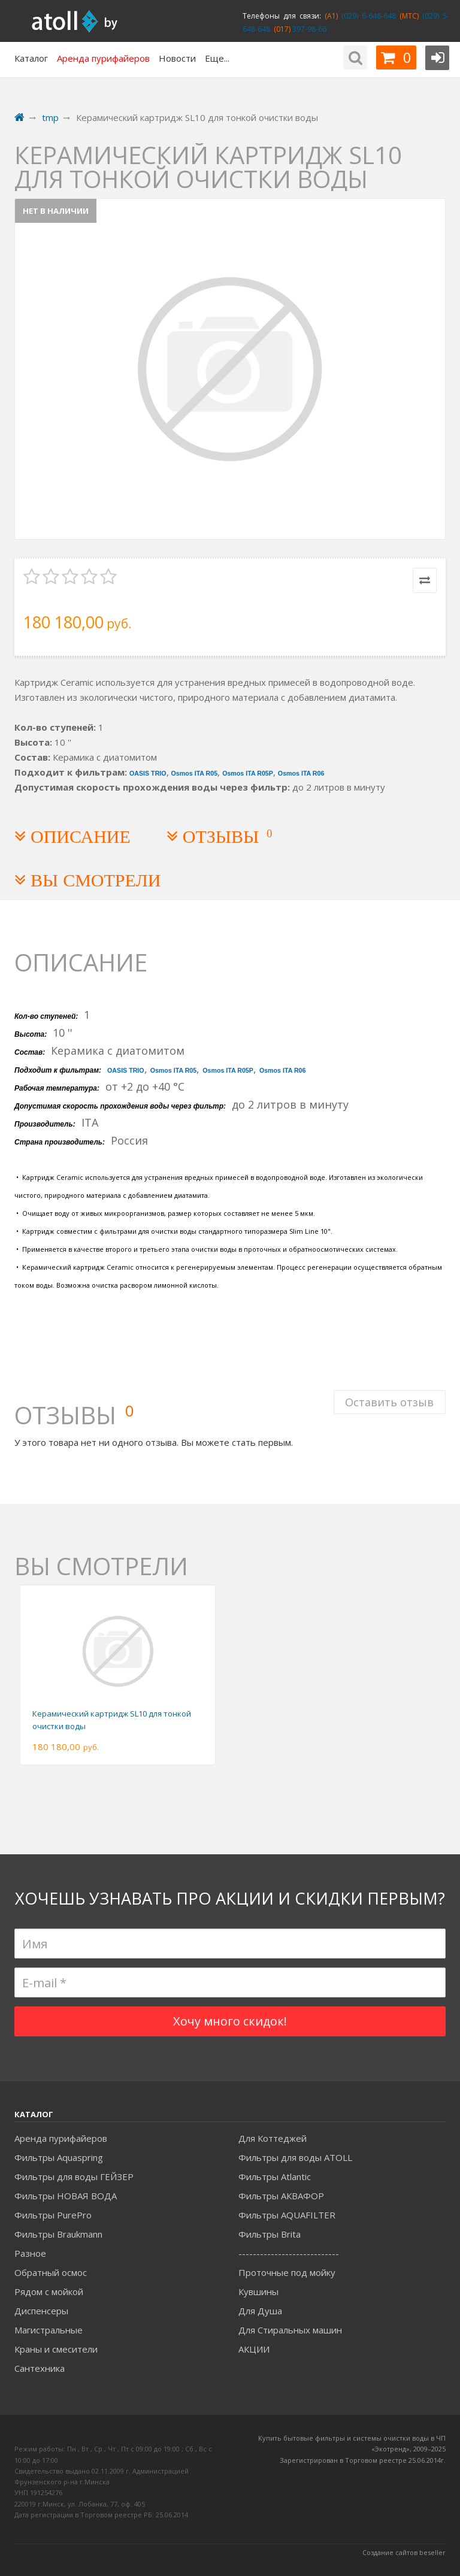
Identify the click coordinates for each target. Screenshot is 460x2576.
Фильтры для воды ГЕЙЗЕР (74, 2177)
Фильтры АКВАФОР (281, 2196)
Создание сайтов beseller (404, 2552)
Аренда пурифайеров (60, 2138)
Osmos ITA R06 (301, 773)
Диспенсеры (41, 2311)
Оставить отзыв (389, 1401)
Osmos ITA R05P (247, 773)
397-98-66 (308, 29)
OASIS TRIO (148, 773)
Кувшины (258, 2291)
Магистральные (48, 2330)
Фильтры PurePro (53, 2215)
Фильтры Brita (269, 2234)
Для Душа (260, 2311)
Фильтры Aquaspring (58, 2157)
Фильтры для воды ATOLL (295, 2157)
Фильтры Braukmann (58, 2234)
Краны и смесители (56, 2349)
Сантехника (39, 2368)
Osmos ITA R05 (194, 773)
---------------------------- (288, 2253)
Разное (30, 2253)
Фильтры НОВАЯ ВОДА (65, 2196)
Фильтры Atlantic (274, 2177)
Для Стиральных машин (290, 2330)
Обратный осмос (50, 2272)
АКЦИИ (254, 2349)
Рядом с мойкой (48, 2291)
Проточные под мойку (286, 2272)
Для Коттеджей (272, 2138)
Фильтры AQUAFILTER (286, 2215)
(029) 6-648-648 (367, 16)
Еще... (217, 58)
